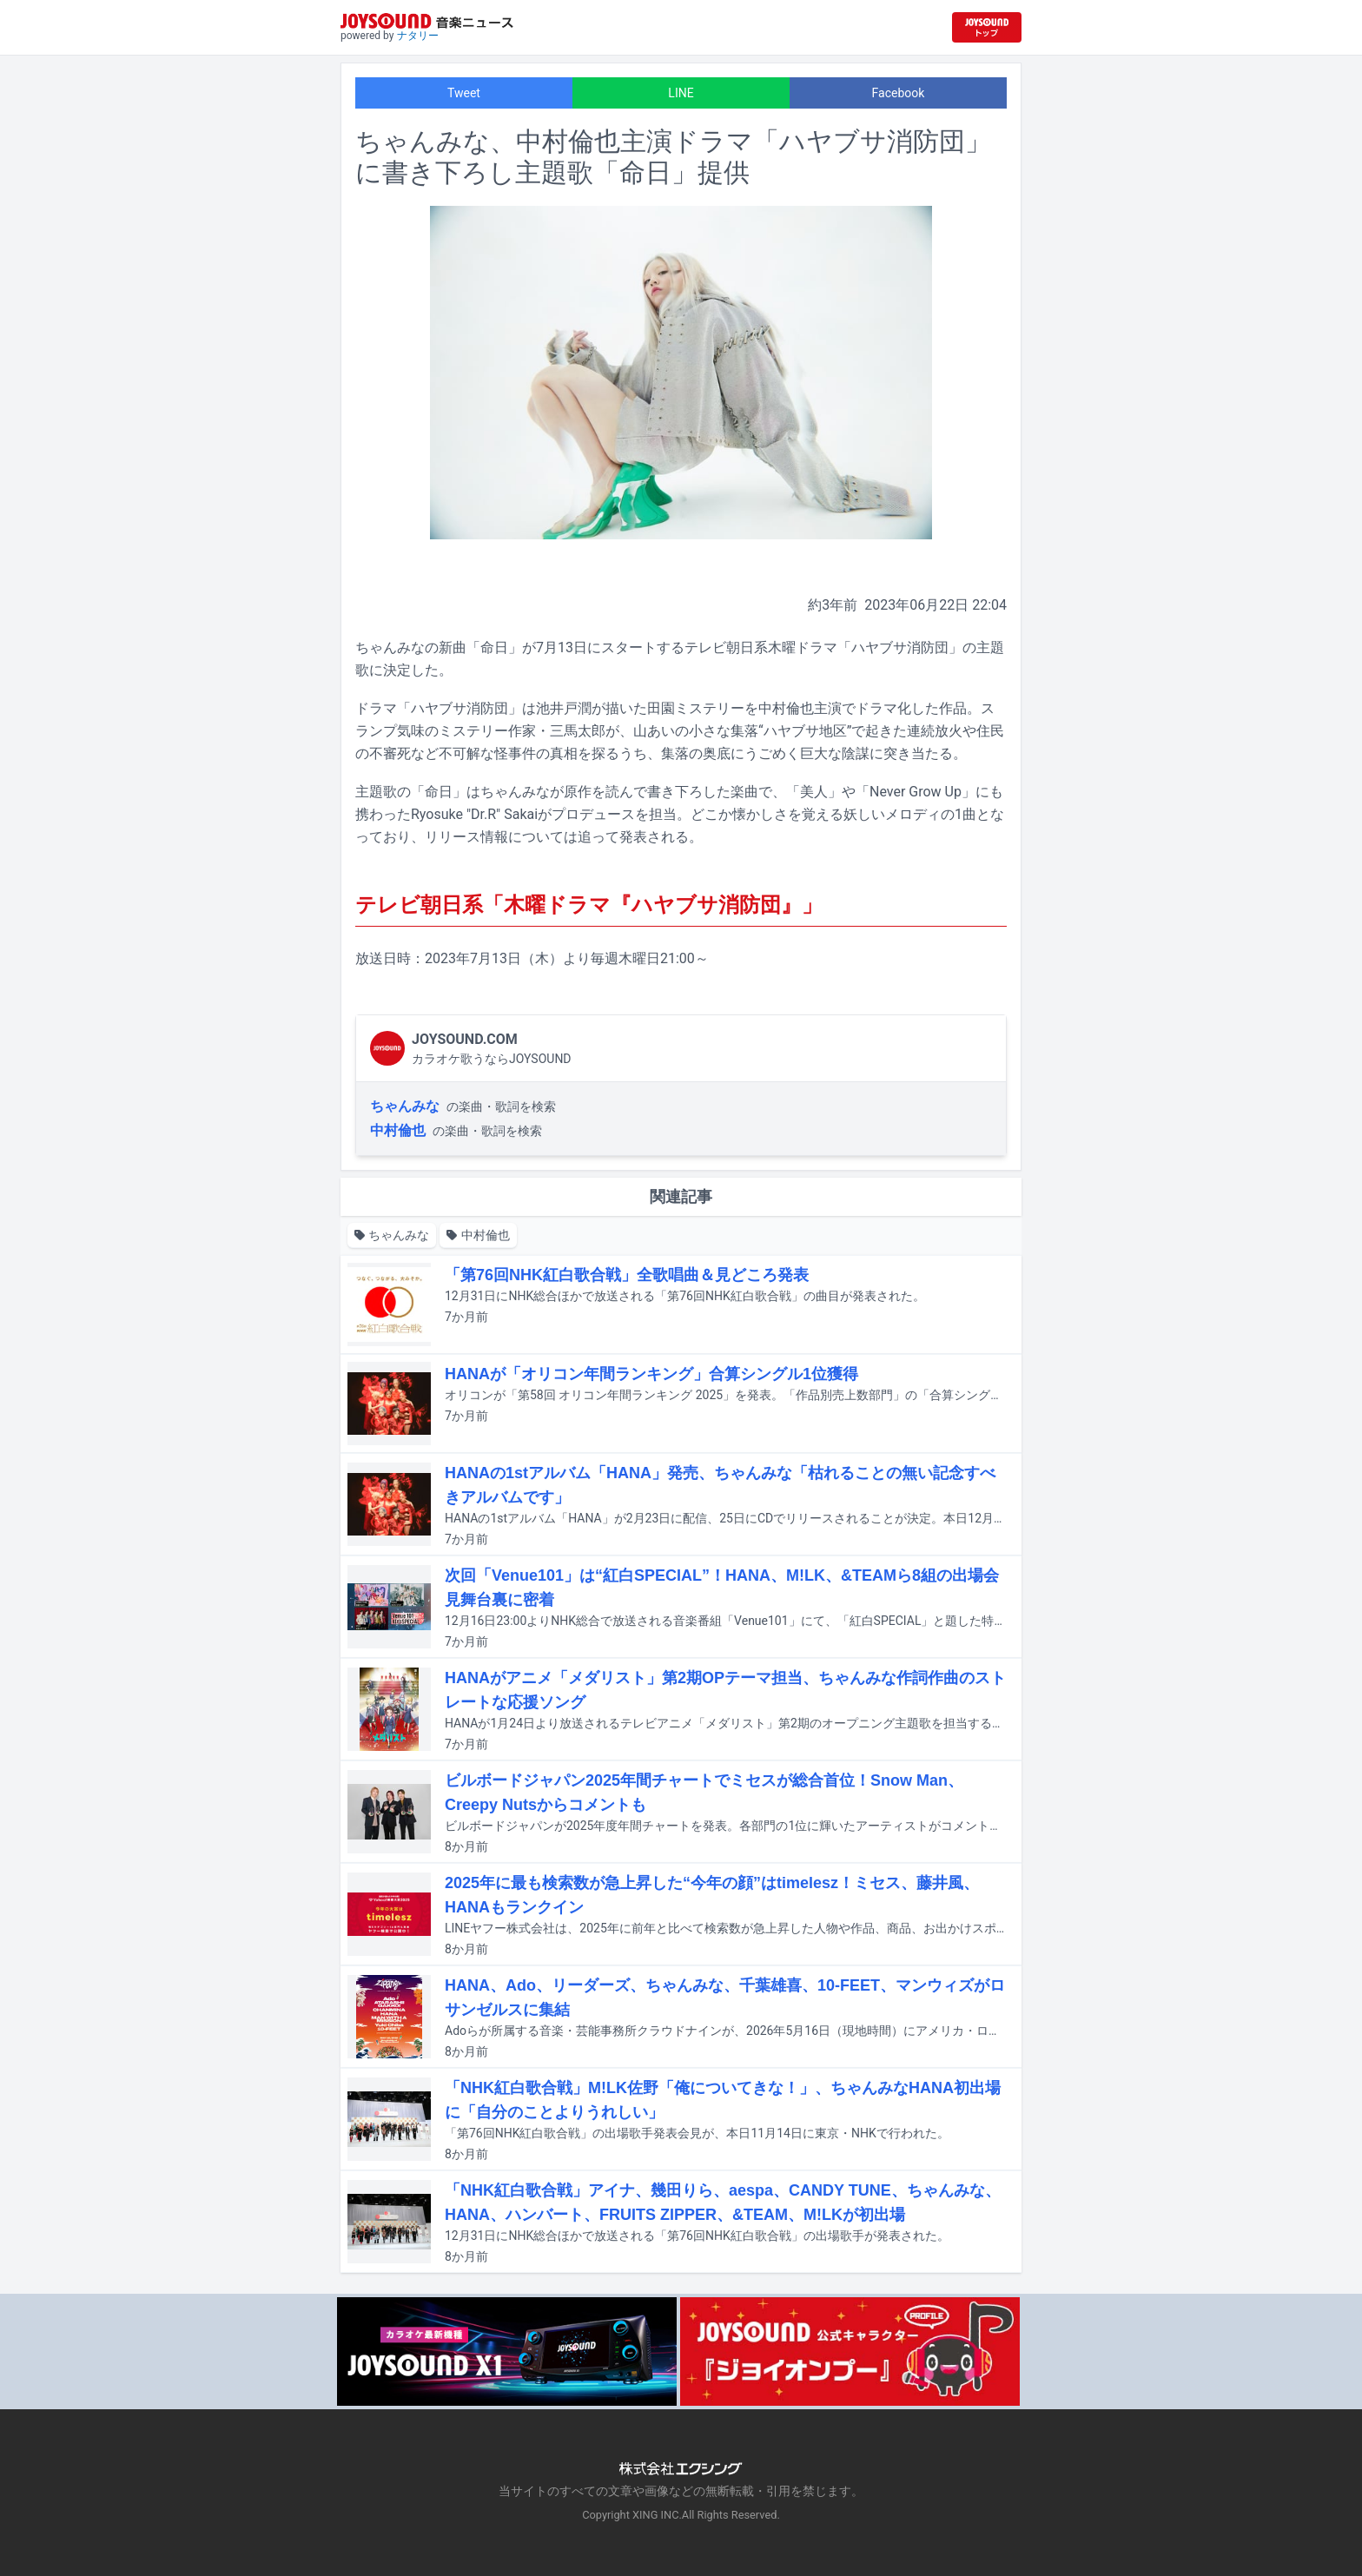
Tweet (463, 93)
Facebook (898, 93)
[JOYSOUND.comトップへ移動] (987, 27)
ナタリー (418, 36)
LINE (680, 93)
